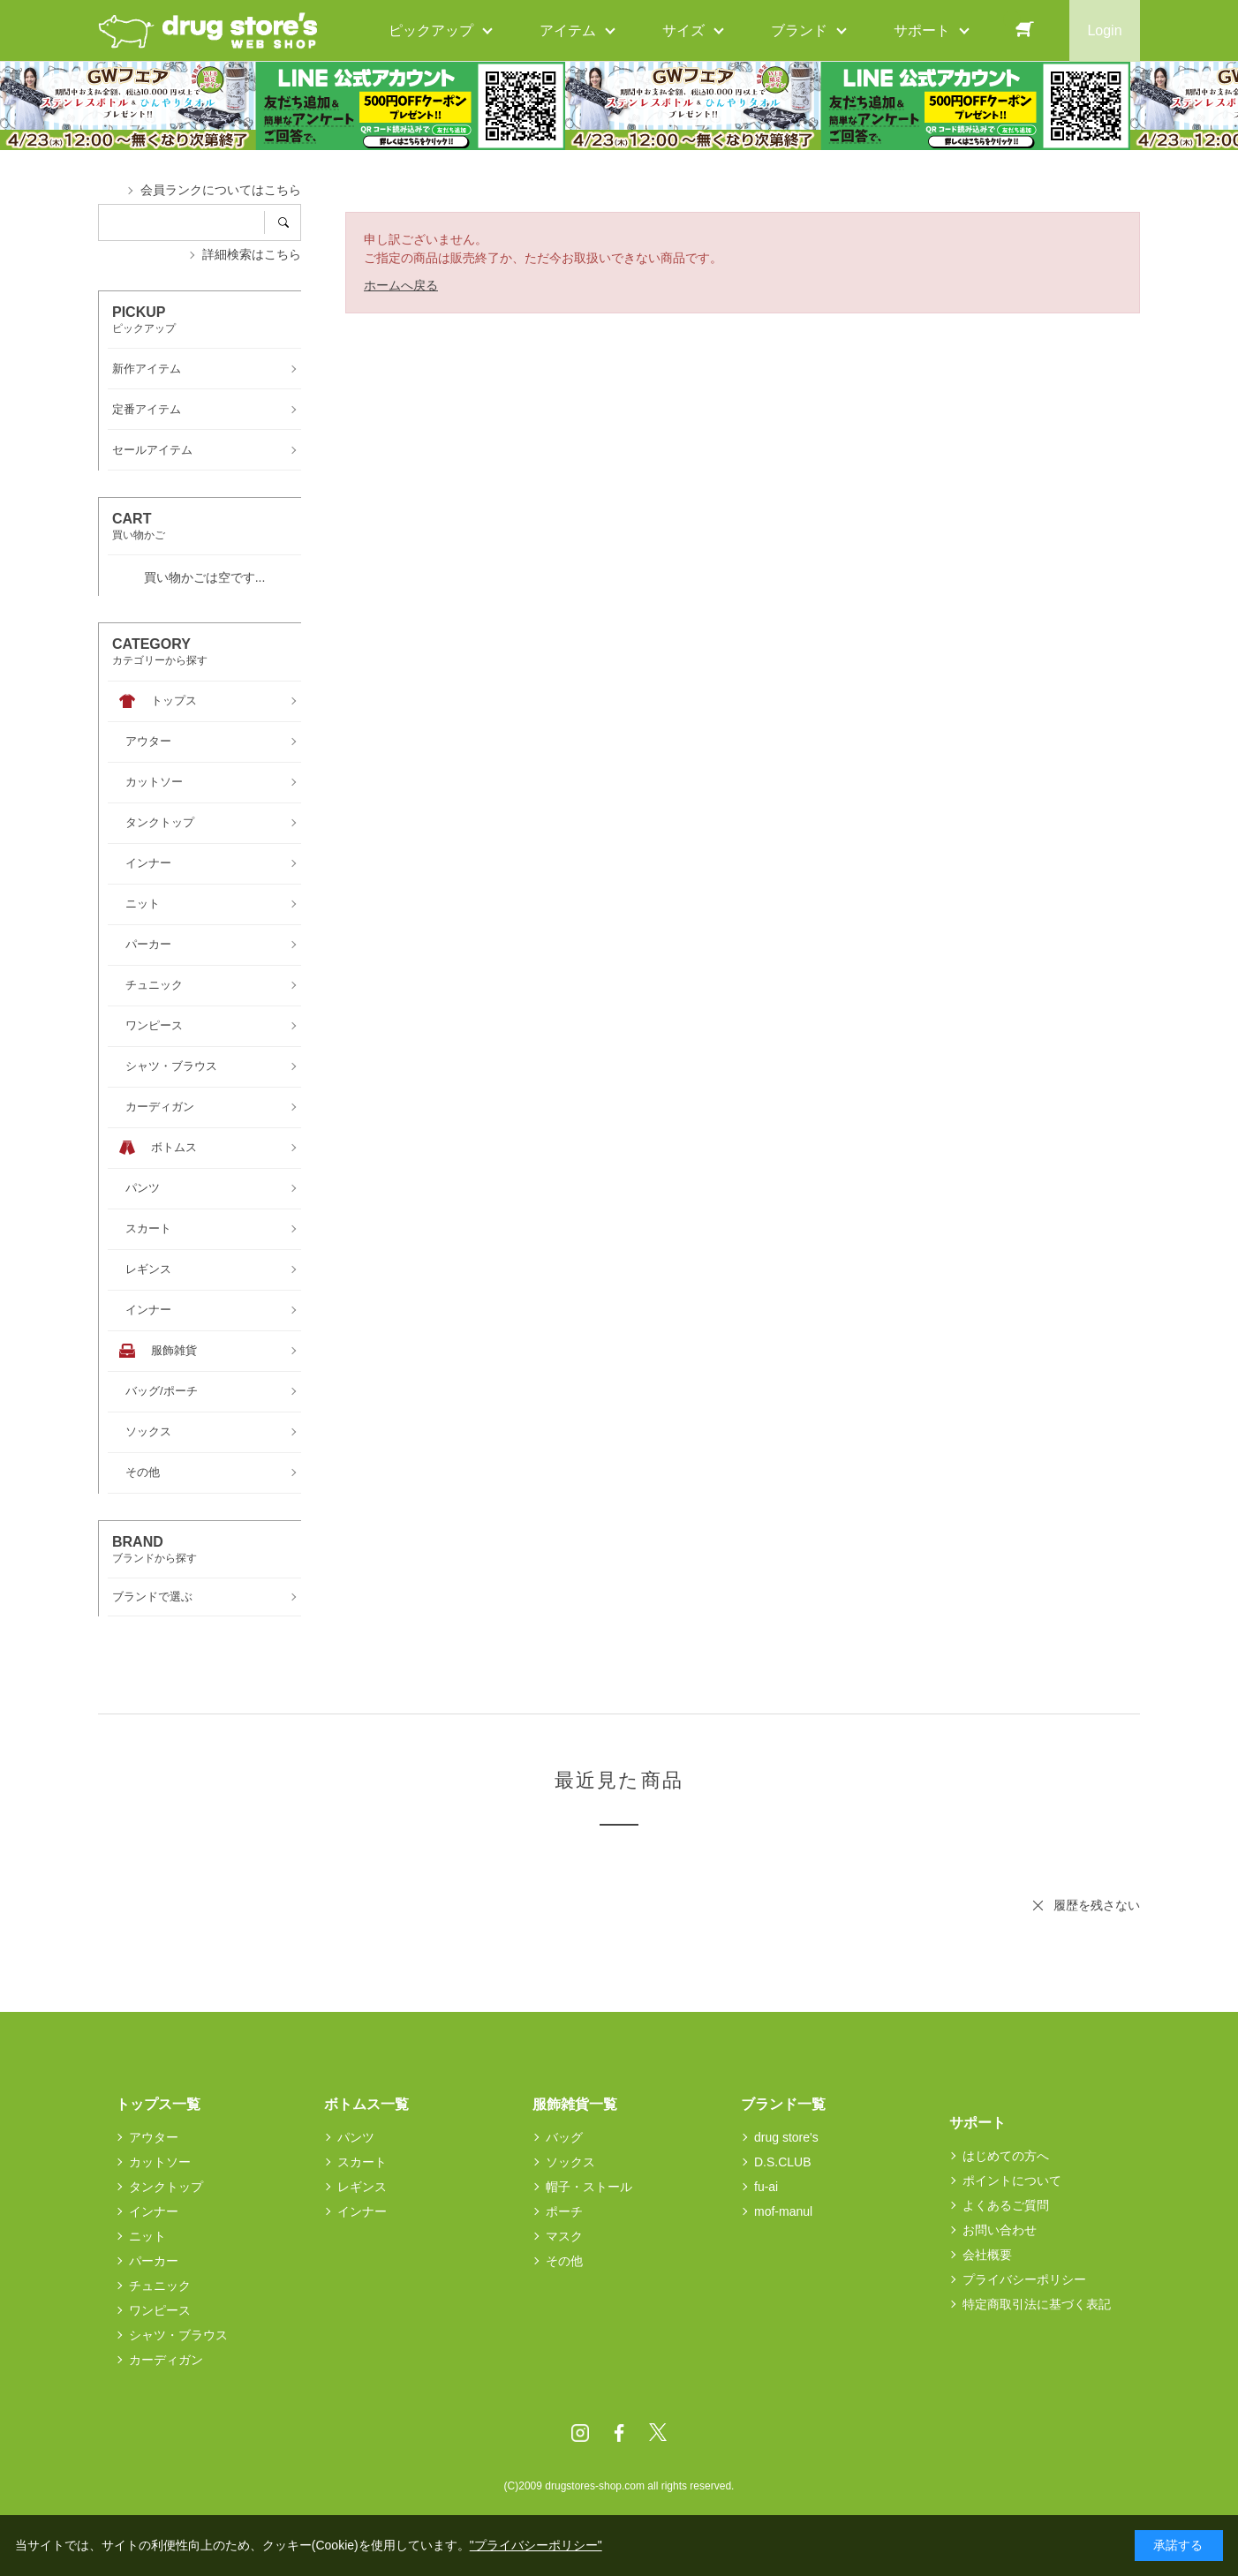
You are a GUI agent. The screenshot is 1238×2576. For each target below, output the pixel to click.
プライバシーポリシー (1024, 2279)
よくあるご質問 (1005, 2205)
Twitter (658, 2433)
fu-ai (766, 2187)
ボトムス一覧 (366, 2104)
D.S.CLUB (782, 2162)
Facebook (619, 2433)
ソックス (570, 2162)
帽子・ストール (589, 2187)
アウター (153, 2137)
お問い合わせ (999, 2230)
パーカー (153, 2261)
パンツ (355, 2137)
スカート (362, 2162)
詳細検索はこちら (251, 254)
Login (1104, 30)
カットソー (160, 2162)
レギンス (362, 2187)
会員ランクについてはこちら (220, 190)
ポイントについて (1011, 2180)
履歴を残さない (1096, 1905)
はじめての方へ (1005, 2156)
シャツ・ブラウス (178, 2335)
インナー (153, 2211)
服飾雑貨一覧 (574, 2104)
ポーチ (564, 2211)
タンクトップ (166, 2187)
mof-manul (783, 2211)
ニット (147, 2236)
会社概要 (987, 2255)
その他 (564, 2261)
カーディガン (166, 2360)
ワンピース (160, 2310)
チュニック (160, 2285)
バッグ (564, 2137)
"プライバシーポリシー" (536, 2545)
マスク (564, 2236)
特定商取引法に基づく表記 (1036, 2304)
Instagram (580, 2433)
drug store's (786, 2137)
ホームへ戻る (401, 285)
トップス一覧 (158, 2104)
